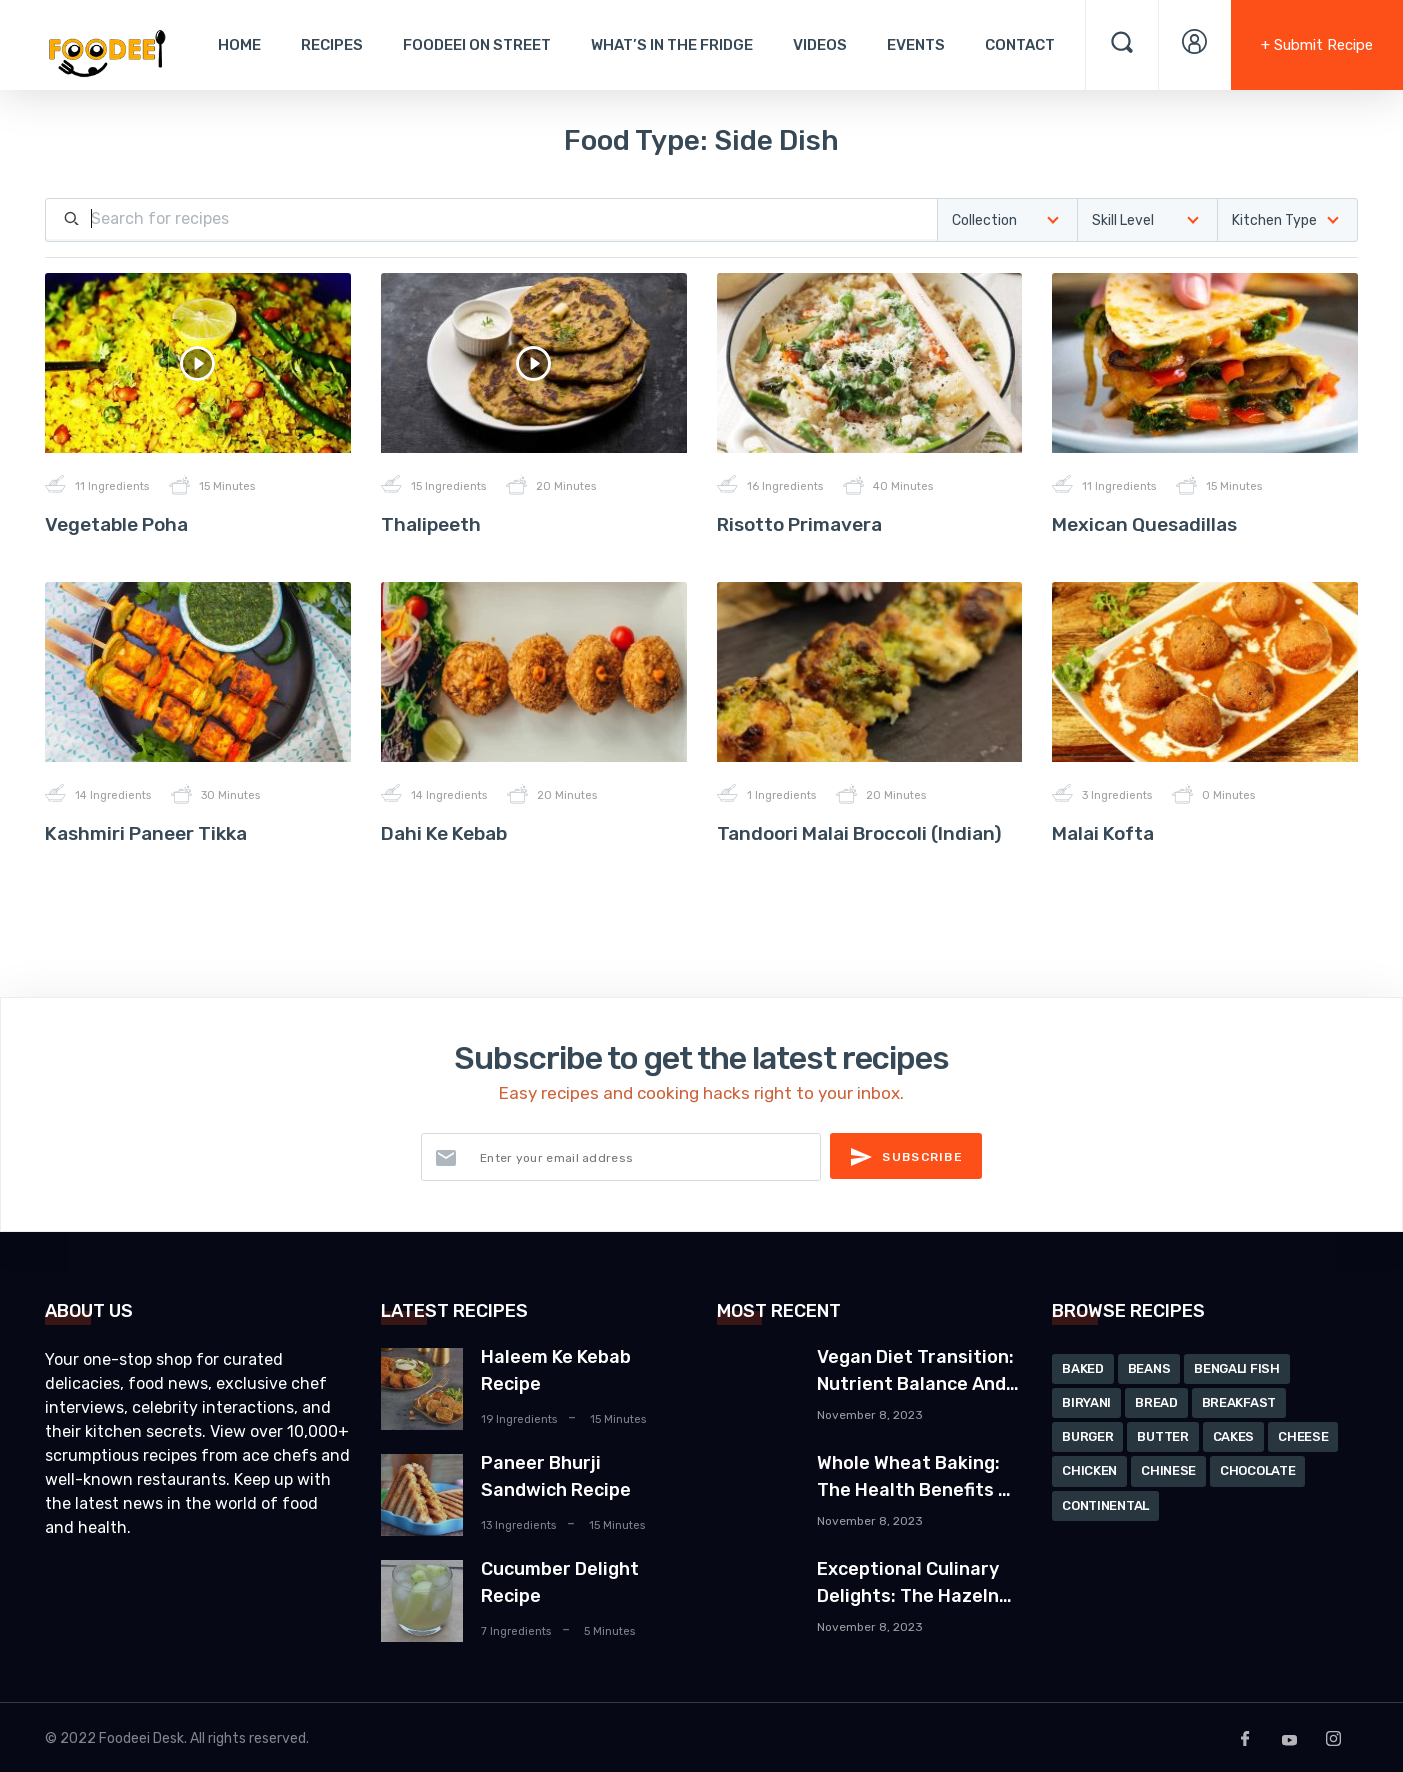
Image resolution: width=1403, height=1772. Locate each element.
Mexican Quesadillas (1144, 524)
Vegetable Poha (116, 524)
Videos (820, 45)
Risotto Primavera (799, 524)
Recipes (332, 45)
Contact (1020, 45)
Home (239, 45)
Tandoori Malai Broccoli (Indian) (859, 833)
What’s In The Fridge (672, 45)
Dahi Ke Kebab (444, 833)
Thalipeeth (431, 524)
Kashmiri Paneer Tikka (146, 833)
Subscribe (906, 1157)
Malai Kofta (1103, 833)
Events (916, 45)
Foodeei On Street (477, 45)
